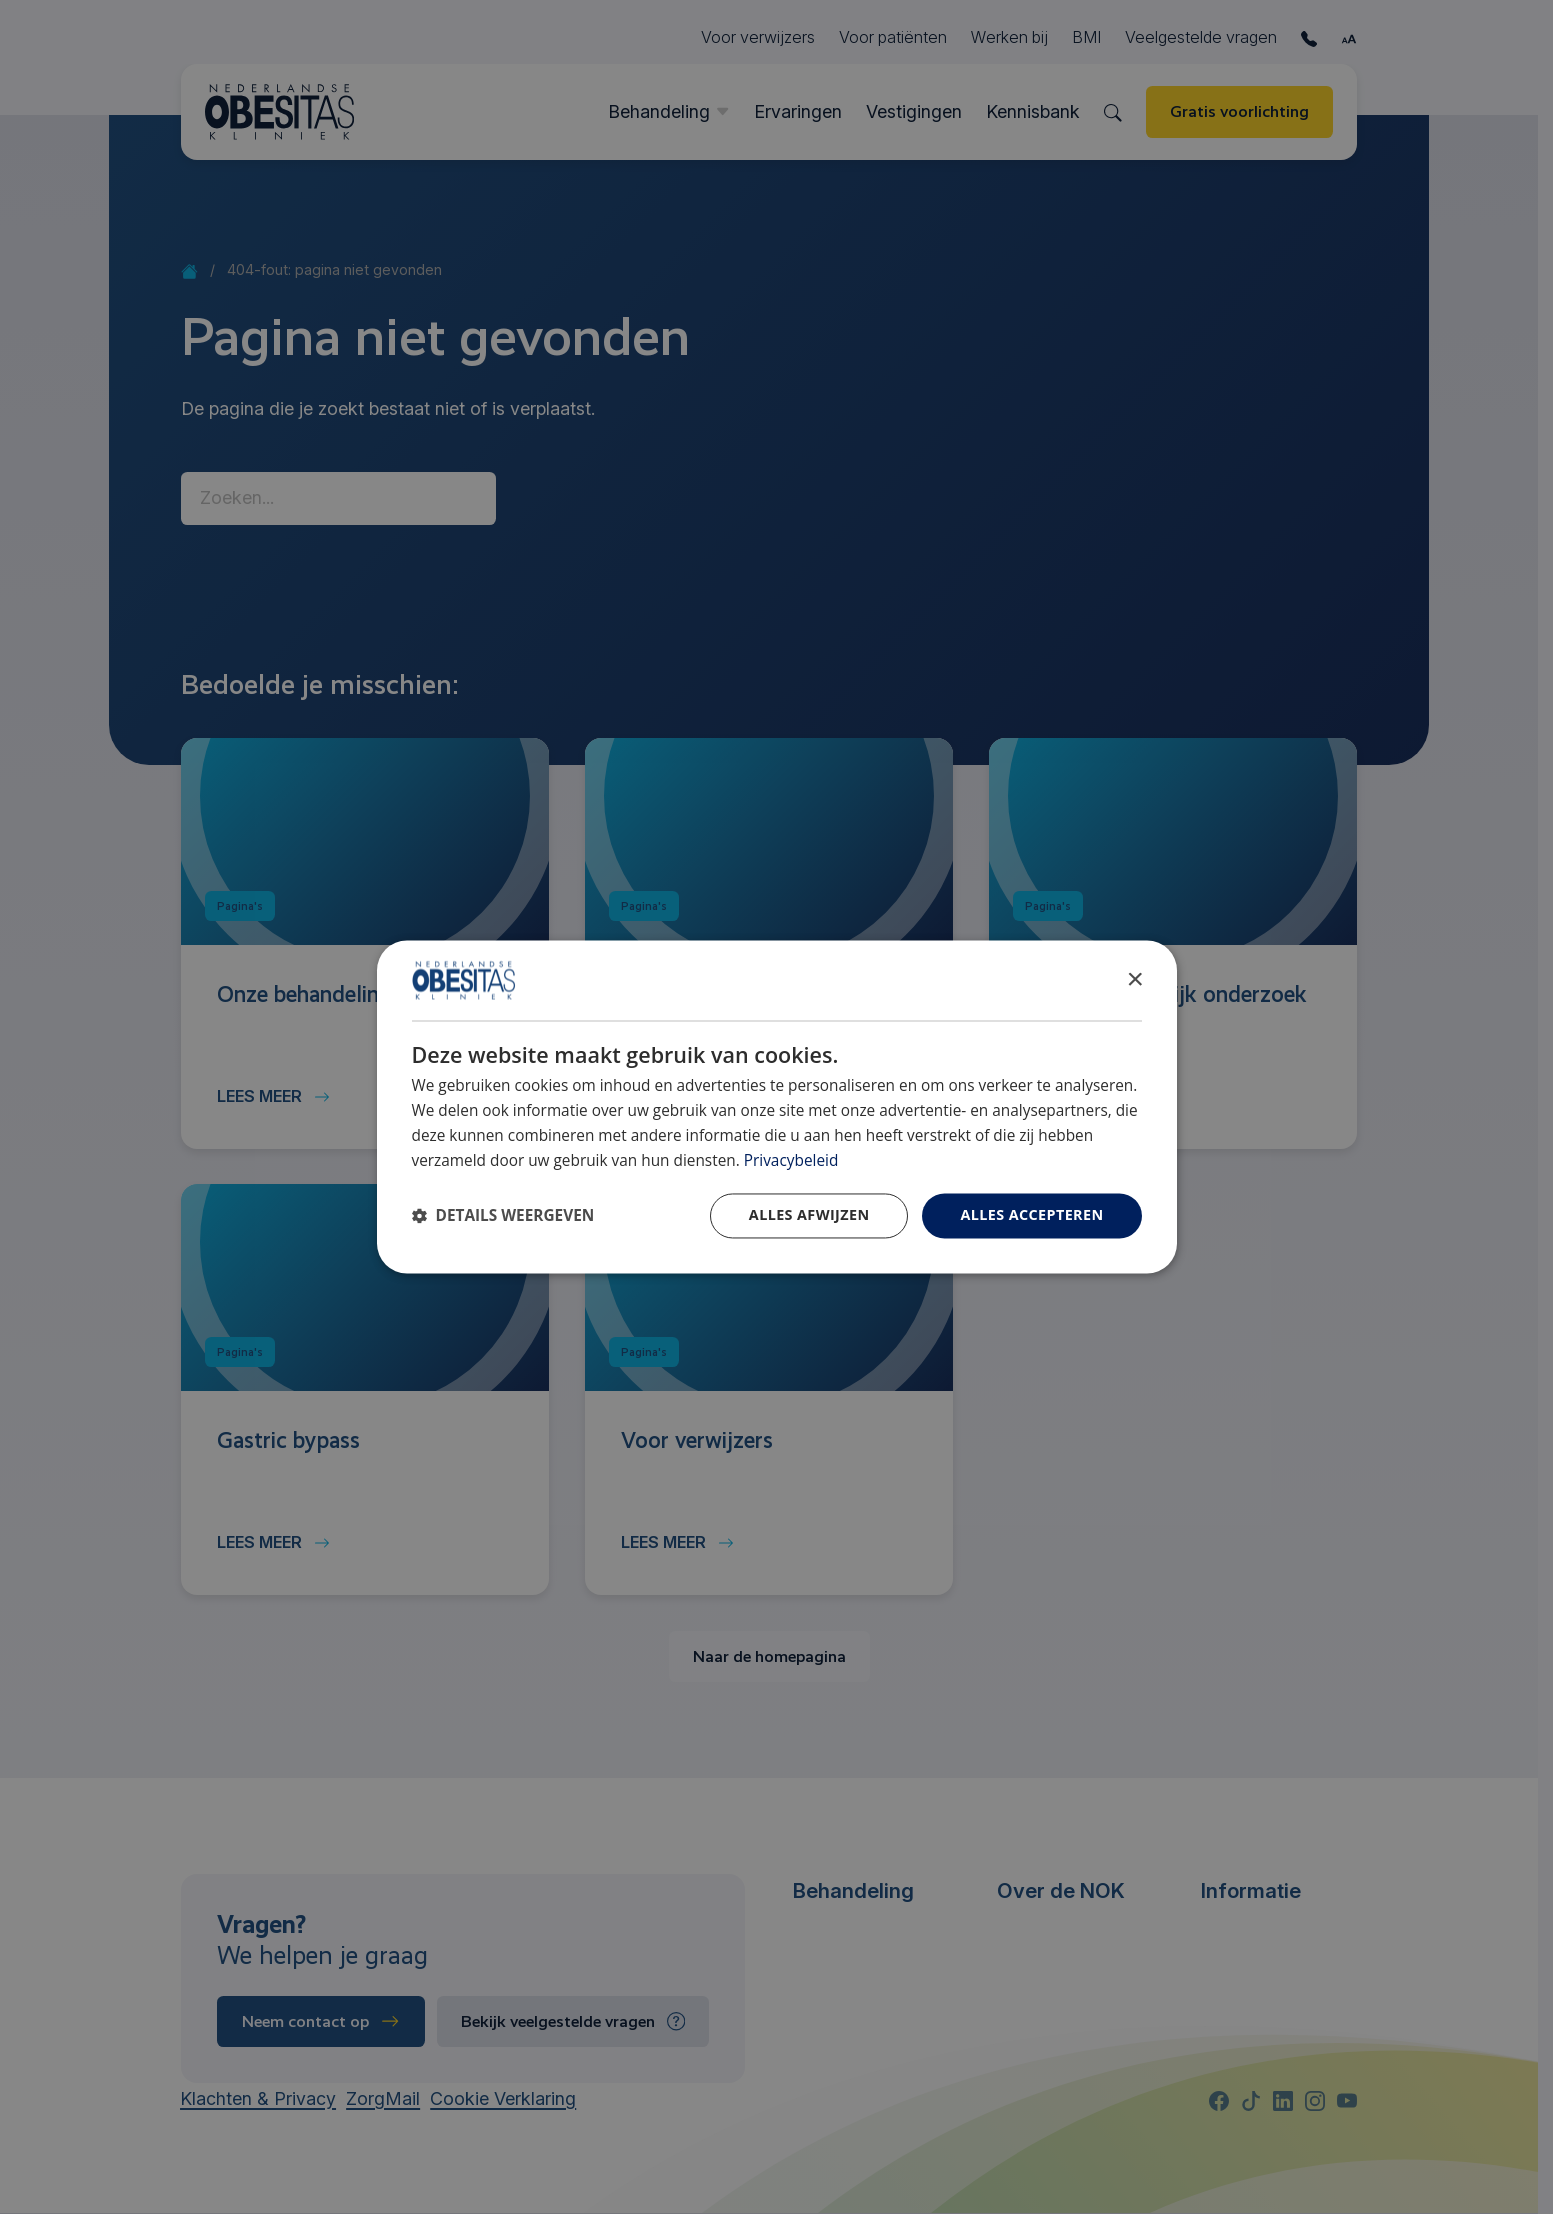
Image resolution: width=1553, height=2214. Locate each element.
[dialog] (777, 1106)
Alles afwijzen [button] (809, 1215)
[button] (503, 1216)
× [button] (1134, 979)
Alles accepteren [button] (1031, 1215)
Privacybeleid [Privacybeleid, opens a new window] (791, 1160)
